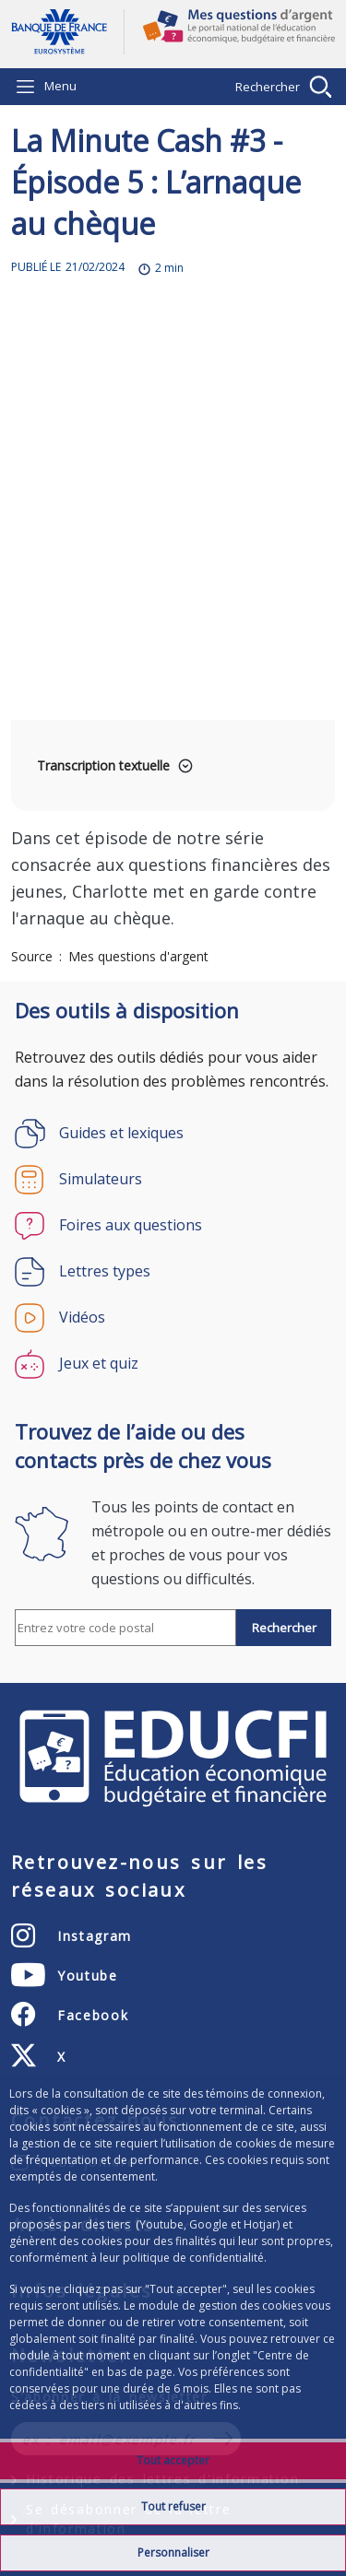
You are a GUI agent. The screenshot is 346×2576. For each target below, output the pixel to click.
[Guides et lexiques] (173, 1133)
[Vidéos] (173, 1318)
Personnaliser (173, 2552)
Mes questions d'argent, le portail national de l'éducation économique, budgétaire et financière (230, 34)
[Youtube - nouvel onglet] (64, 1975)
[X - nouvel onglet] (38, 2056)
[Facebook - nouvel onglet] (69, 2015)
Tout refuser (173, 2506)
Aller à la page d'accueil (67, 31)
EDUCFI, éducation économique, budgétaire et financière (173, 1759)
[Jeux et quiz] (173, 1364)
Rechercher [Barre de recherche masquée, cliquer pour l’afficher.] (267, 86)
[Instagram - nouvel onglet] (71, 1935)
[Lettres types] (173, 1272)
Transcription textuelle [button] (103, 765)
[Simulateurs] (173, 1179)
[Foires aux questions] (173, 1226)
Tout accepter (173, 2460)
